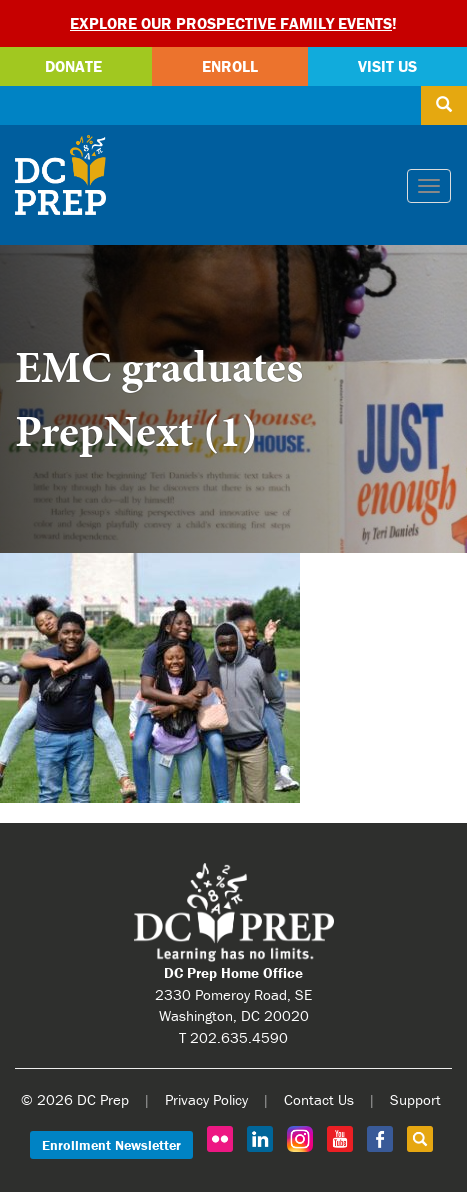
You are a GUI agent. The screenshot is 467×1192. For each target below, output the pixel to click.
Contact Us (319, 1099)
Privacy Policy (206, 1099)
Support (415, 1099)
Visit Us (387, 66)
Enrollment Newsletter (111, 1145)
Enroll (230, 66)
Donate (73, 66)
